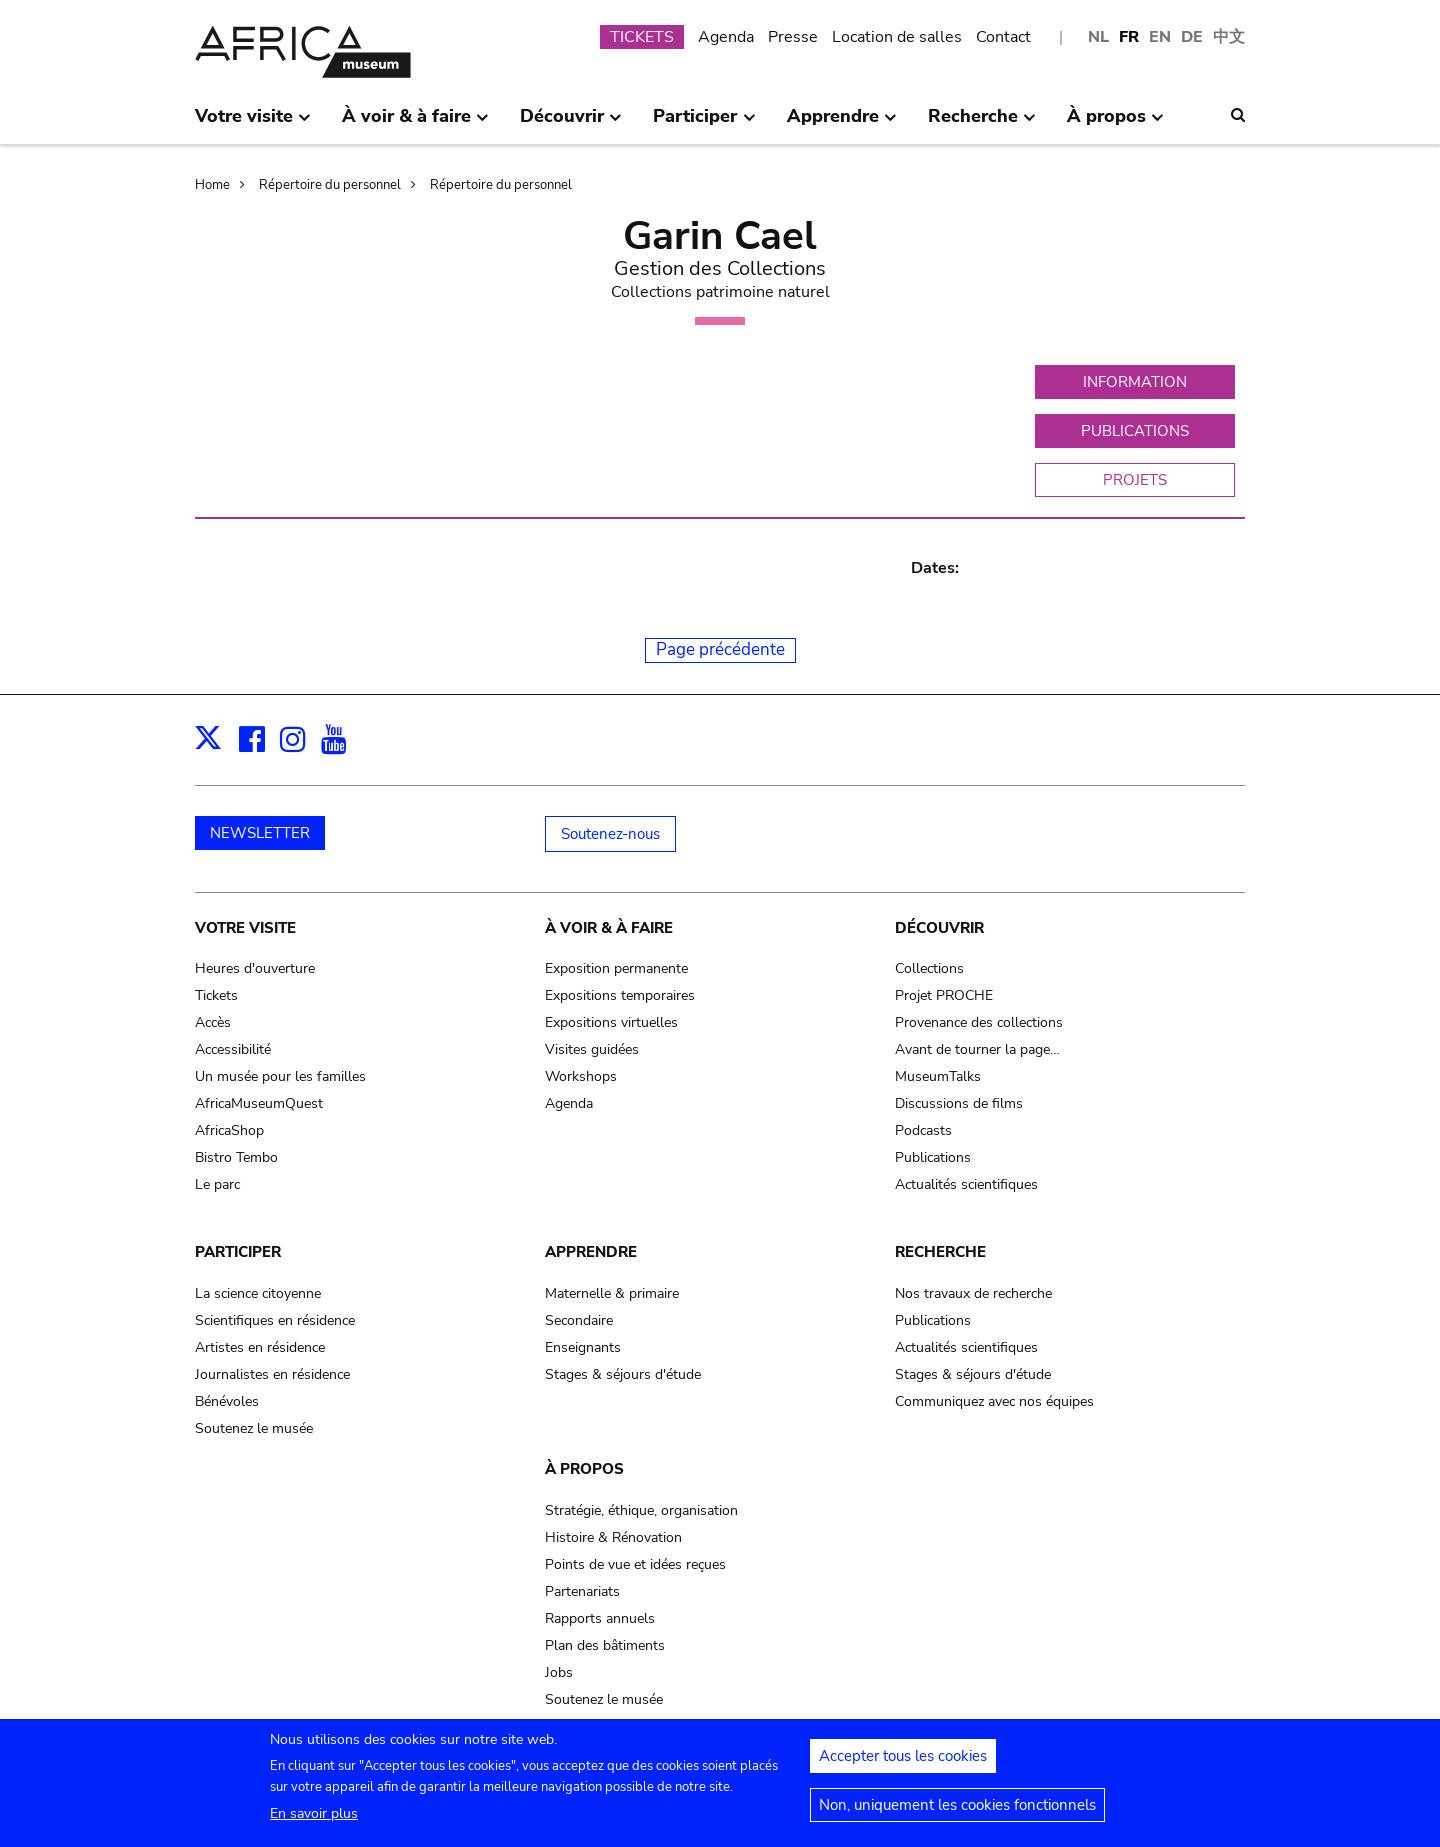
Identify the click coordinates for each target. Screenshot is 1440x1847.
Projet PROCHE (944, 995)
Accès (213, 1022)
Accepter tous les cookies (903, 1766)
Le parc (217, 1184)
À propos (584, 1469)
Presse (793, 37)
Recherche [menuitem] (982, 124)
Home (212, 185)
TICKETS (642, 37)
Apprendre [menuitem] (842, 124)
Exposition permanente (616, 968)
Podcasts (923, 1130)
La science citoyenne (258, 1293)
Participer (238, 1252)
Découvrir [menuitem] (571, 124)
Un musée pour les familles (280, 1076)
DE (1192, 37)
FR (1129, 37)
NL (1098, 37)
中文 (1229, 37)
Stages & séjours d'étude (623, 1374)
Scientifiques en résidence (275, 1320)
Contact (1003, 37)
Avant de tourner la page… (977, 1049)
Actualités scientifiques (966, 1184)
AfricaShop (229, 1130)
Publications (933, 1157)
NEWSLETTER (260, 833)
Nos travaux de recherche (973, 1293)
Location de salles (897, 37)
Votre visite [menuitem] (253, 124)
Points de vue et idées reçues (635, 1564)
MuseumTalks (938, 1076)
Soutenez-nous (610, 834)
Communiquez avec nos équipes (994, 1401)
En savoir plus (314, 1823)
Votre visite (245, 928)
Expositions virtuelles (611, 1022)
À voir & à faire (609, 928)
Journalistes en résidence (272, 1374)
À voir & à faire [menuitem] (415, 124)
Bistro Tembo (236, 1157)
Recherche (940, 1252)
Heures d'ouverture (255, 968)
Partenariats (582, 1591)
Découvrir (939, 928)
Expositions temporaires (620, 995)
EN (1160, 37)
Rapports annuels (600, 1618)
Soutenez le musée (254, 1428)
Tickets (216, 995)
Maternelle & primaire (612, 1293)
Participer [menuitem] (704, 124)
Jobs (559, 1672)
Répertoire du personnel (330, 185)
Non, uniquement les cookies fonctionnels (957, 1815)
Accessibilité (233, 1049)
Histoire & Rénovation (613, 1537)
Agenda (726, 37)
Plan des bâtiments (605, 1645)
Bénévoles (227, 1401)
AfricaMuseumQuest (259, 1103)
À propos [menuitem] (1115, 124)
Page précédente (720, 649)
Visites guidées (592, 1049)
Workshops (581, 1076)
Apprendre (591, 1252)
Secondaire (579, 1320)
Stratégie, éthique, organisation (641, 1510)
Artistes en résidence (260, 1347)
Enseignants (583, 1347)
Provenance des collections (979, 1022)
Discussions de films (959, 1103)
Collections (929, 968)
